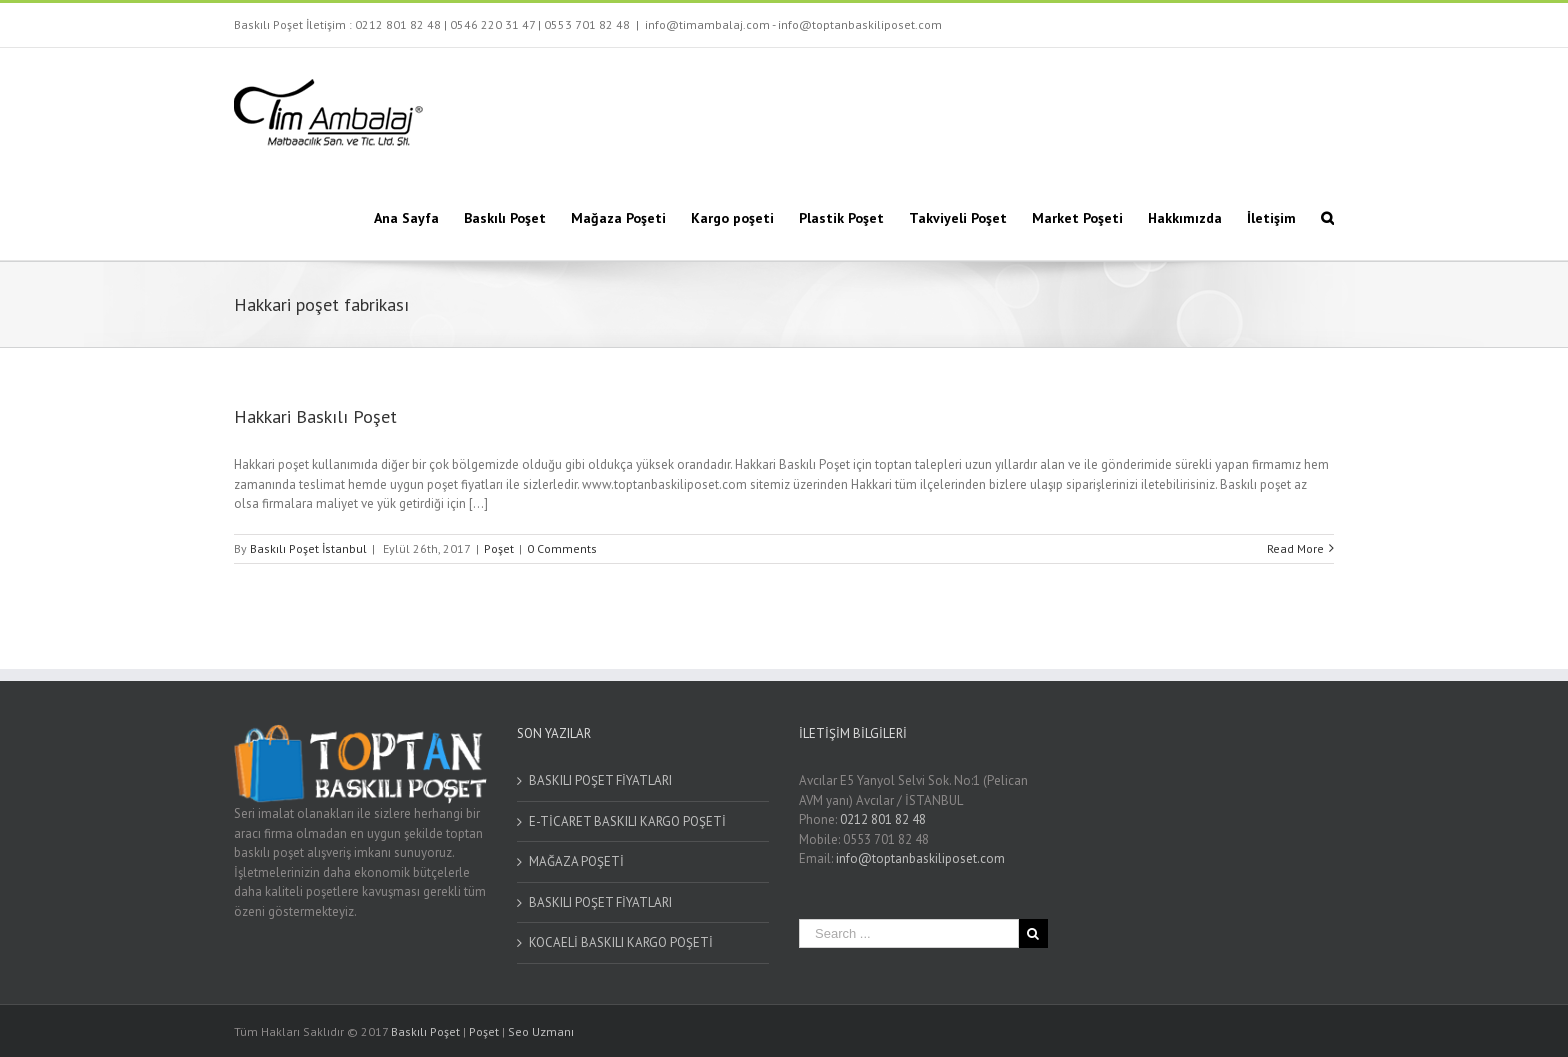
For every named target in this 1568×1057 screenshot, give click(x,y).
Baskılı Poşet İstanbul (308, 548)
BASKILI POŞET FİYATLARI (600, 780)
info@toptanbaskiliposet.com (920, 858)
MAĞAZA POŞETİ (576, 861)
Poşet (499, 548)
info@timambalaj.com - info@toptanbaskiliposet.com (793, 24)
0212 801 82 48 (398, 24)
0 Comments (562, 548)
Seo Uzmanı (541, 1031)
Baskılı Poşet (425, 1031)
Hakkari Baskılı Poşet (315, 416)
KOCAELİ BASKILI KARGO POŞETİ (621, 942)
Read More (1295, 548)
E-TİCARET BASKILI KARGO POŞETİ (627, 821)
